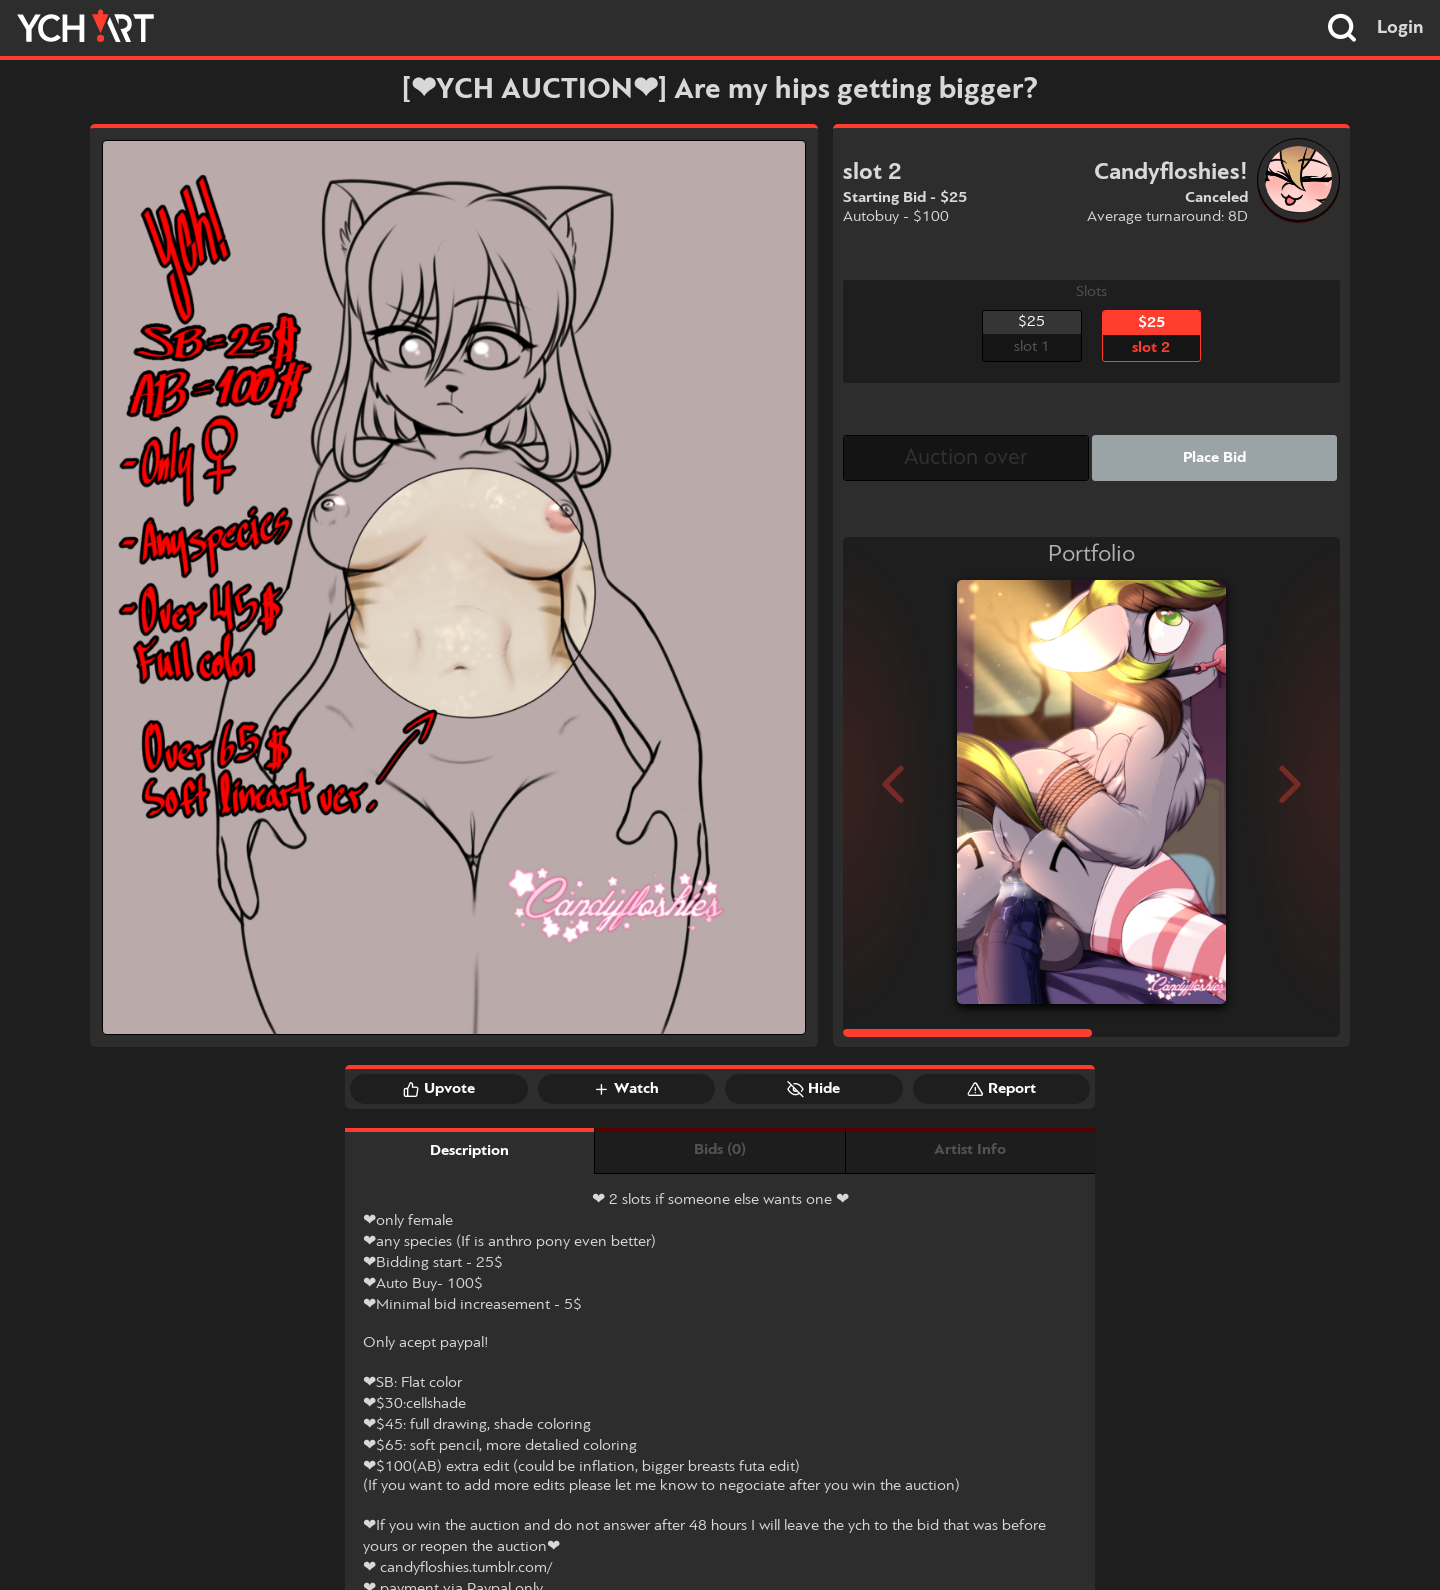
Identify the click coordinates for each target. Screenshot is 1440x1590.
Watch (626, 1089)
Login (1400, 28)
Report (1001, 1089)
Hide (813, 1089)
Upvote (439, 1089)
